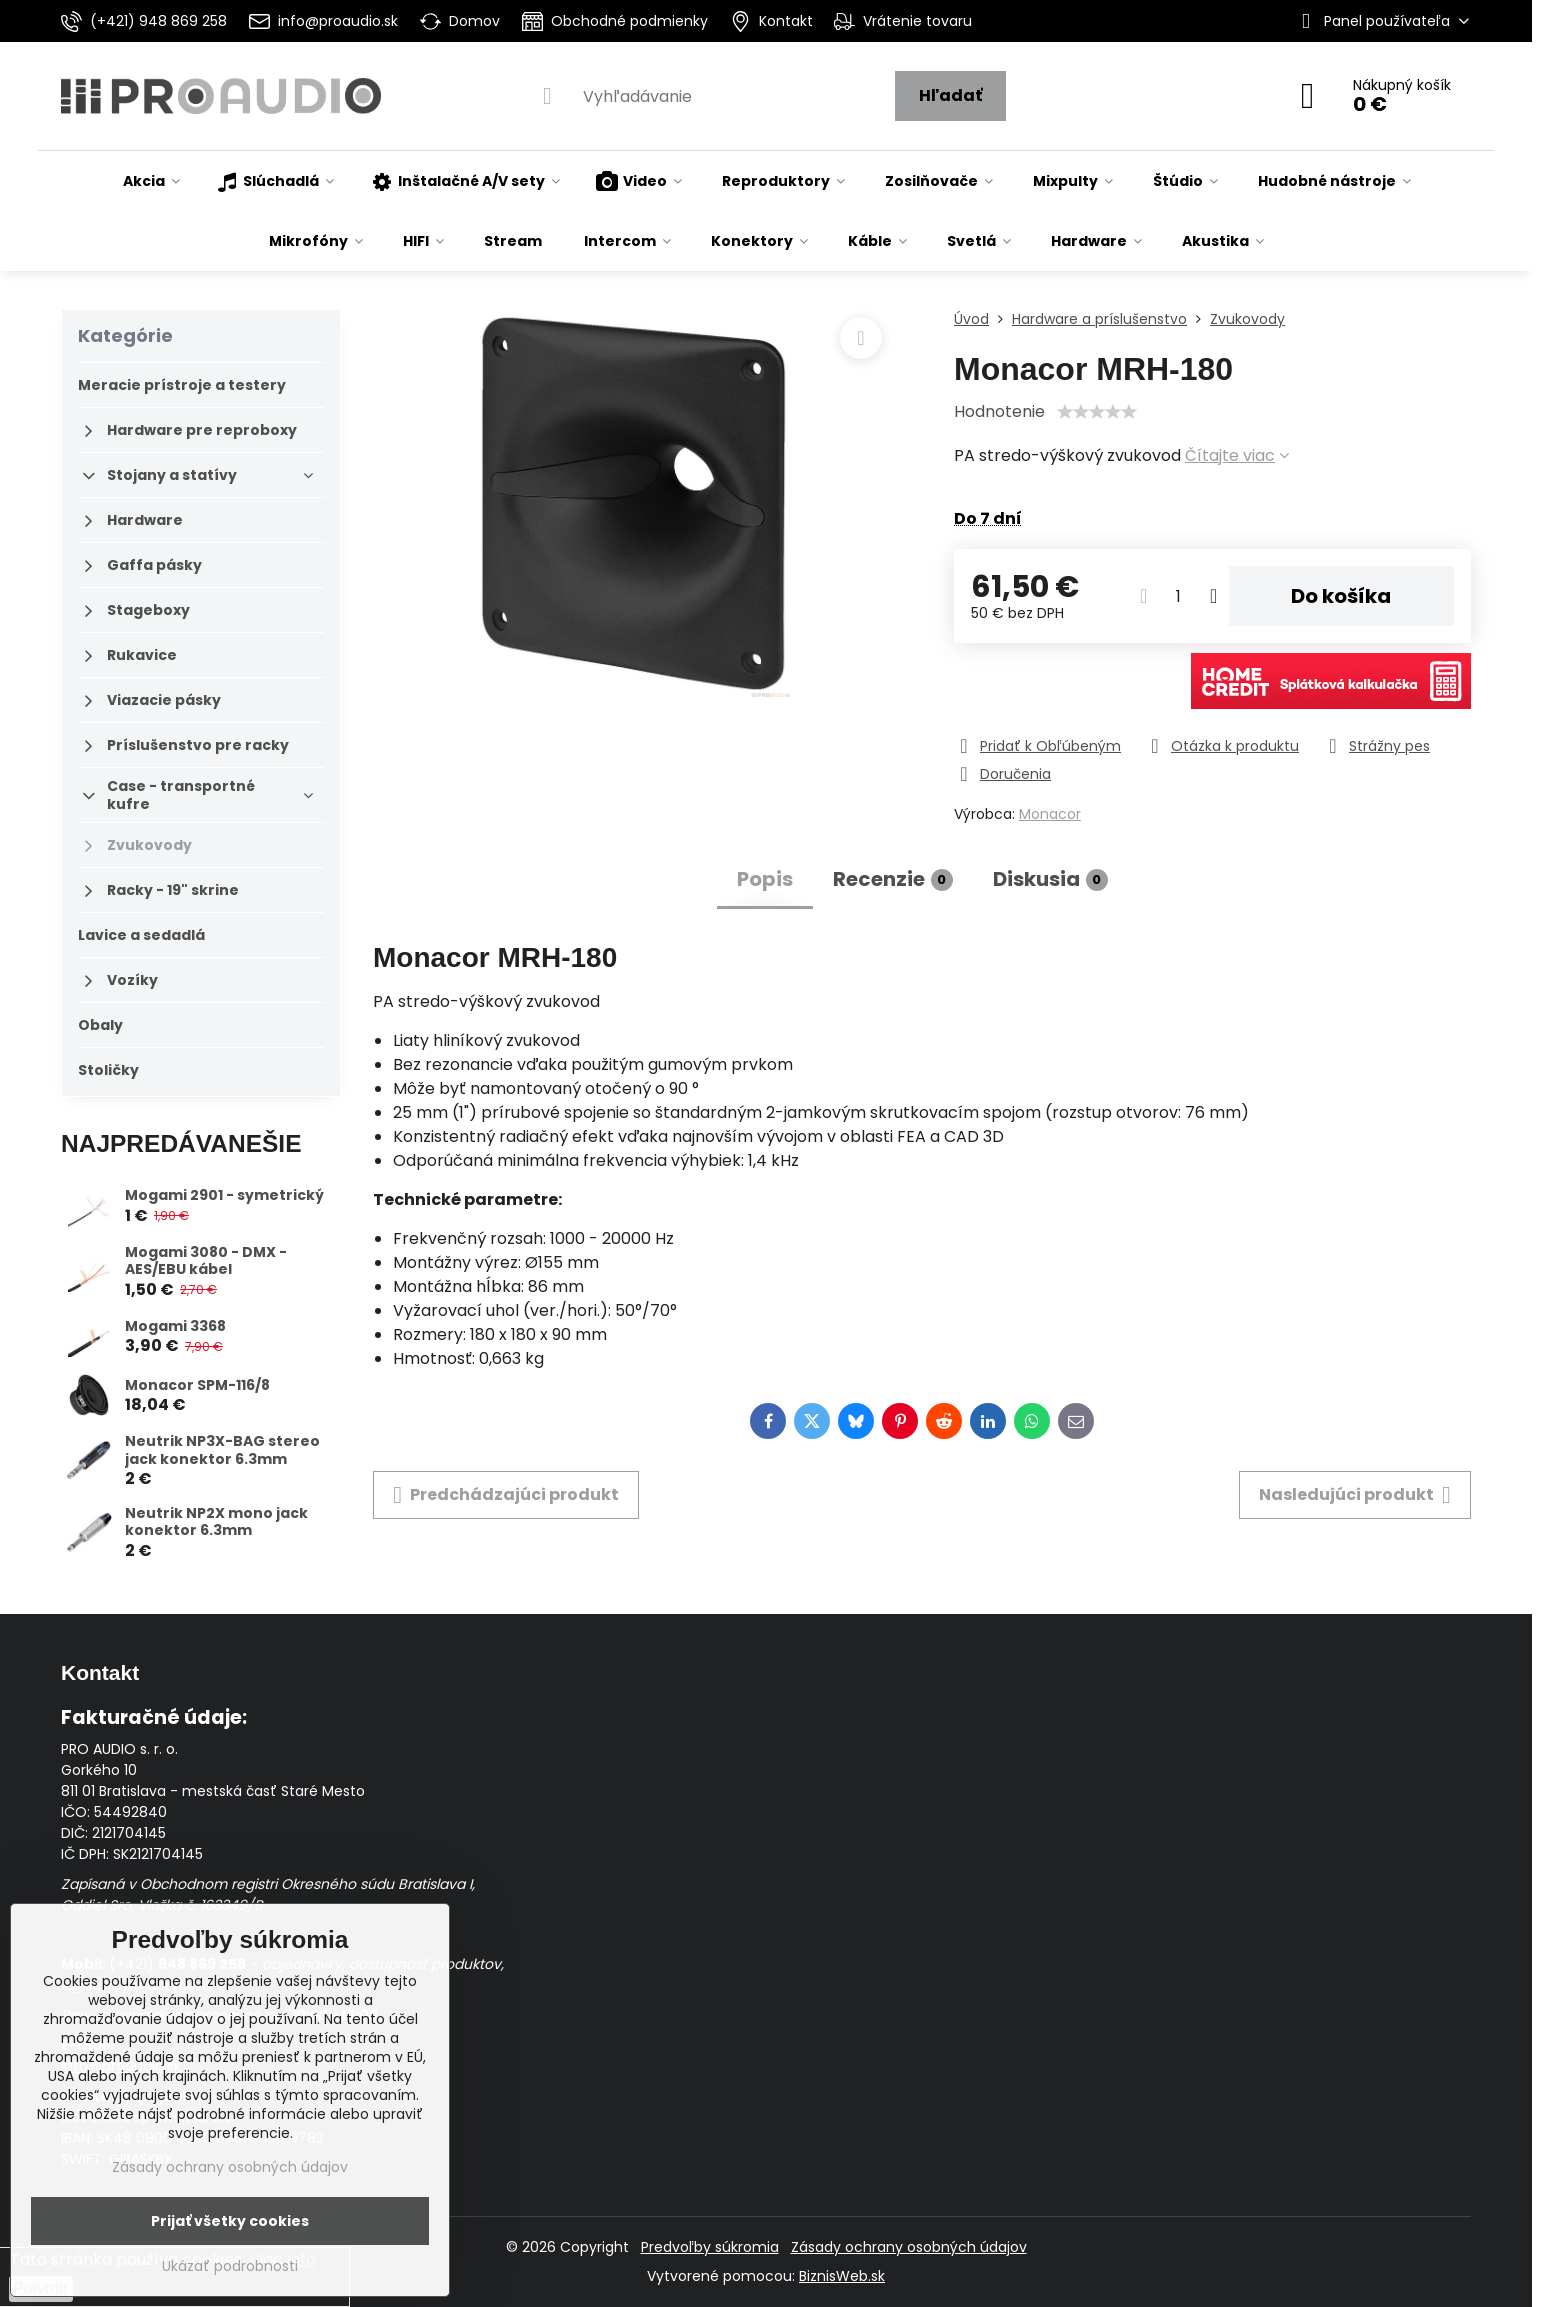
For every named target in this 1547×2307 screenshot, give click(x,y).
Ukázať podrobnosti (230, 2266)
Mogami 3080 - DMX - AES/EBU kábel (206, 1261)
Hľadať (950, 95)
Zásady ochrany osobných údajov (909, 2247)
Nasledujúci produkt (1355, 1495)
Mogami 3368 (175, 1326)
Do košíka (1341, 596)
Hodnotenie (999, 411)
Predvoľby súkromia (710, 2247)
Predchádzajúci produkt (506, 1495)
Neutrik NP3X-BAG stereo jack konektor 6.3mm (222, 1450)
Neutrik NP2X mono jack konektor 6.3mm (216, 1522)
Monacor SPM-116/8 (197, 1385)
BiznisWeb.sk (842, 2276)
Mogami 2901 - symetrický (224, 1195)
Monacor (1050, 814)
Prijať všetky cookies (230, 2221)
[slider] (1097, 412)
